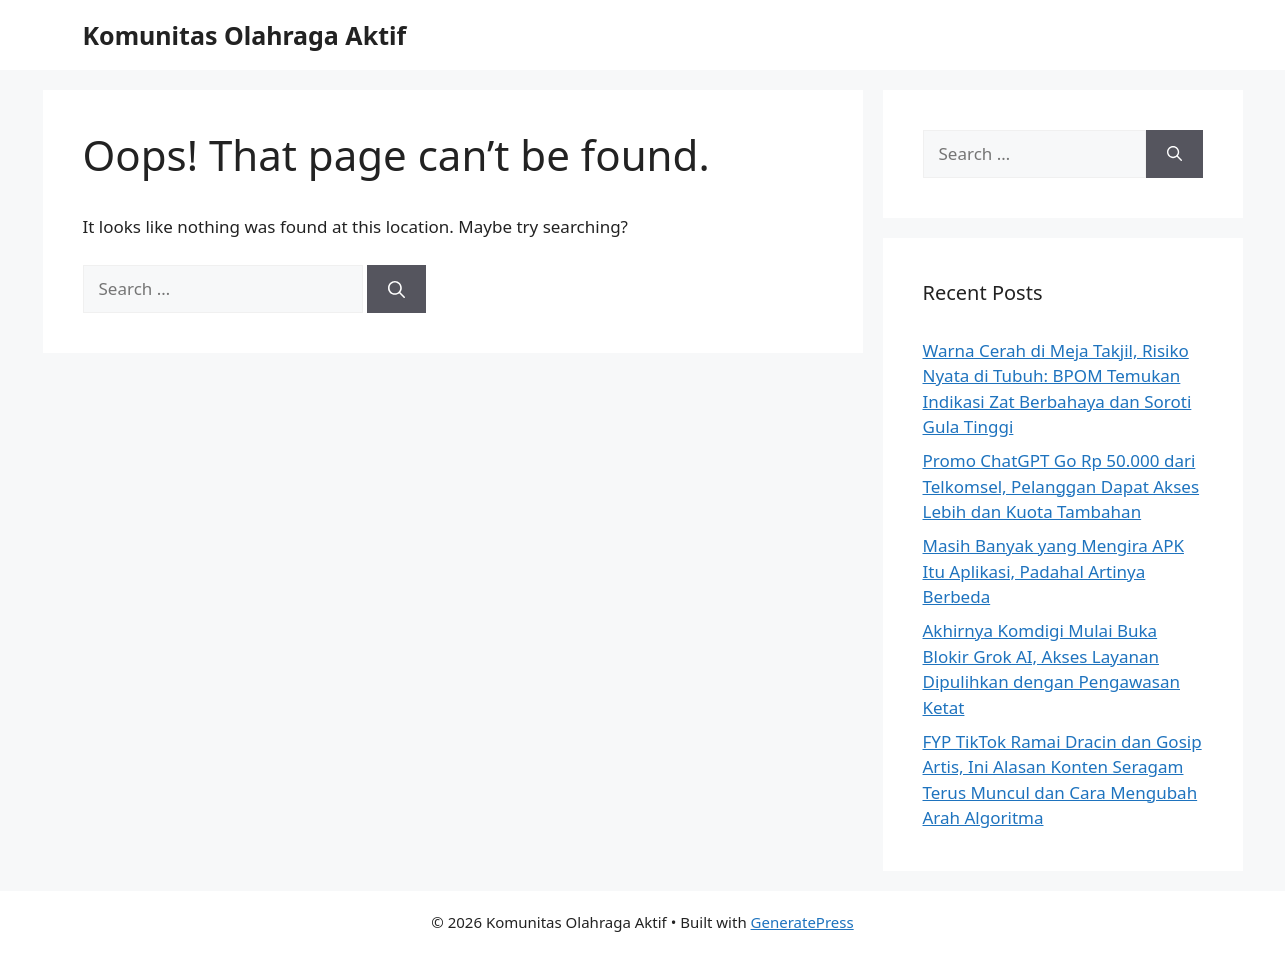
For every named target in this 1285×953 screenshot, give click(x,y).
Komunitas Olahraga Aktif (245, 35)
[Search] (396, 289)
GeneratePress (802, 922)
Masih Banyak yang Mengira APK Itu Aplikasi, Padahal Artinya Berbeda (1053, 571)
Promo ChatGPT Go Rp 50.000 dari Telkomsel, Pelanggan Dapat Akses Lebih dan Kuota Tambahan (1061, 486)
